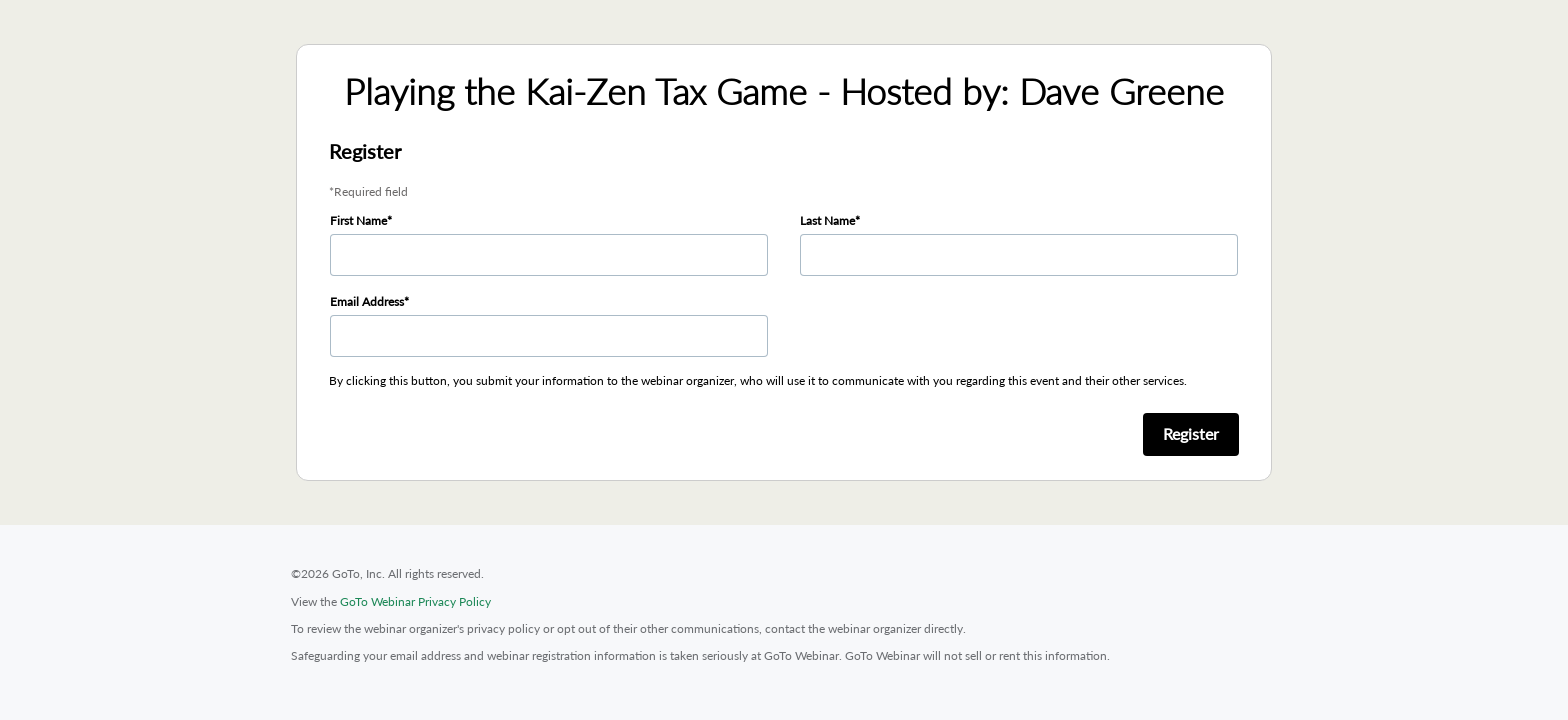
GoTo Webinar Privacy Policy (415, 601)
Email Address (367, 301)
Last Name (827, 220)
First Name (358, 220)
